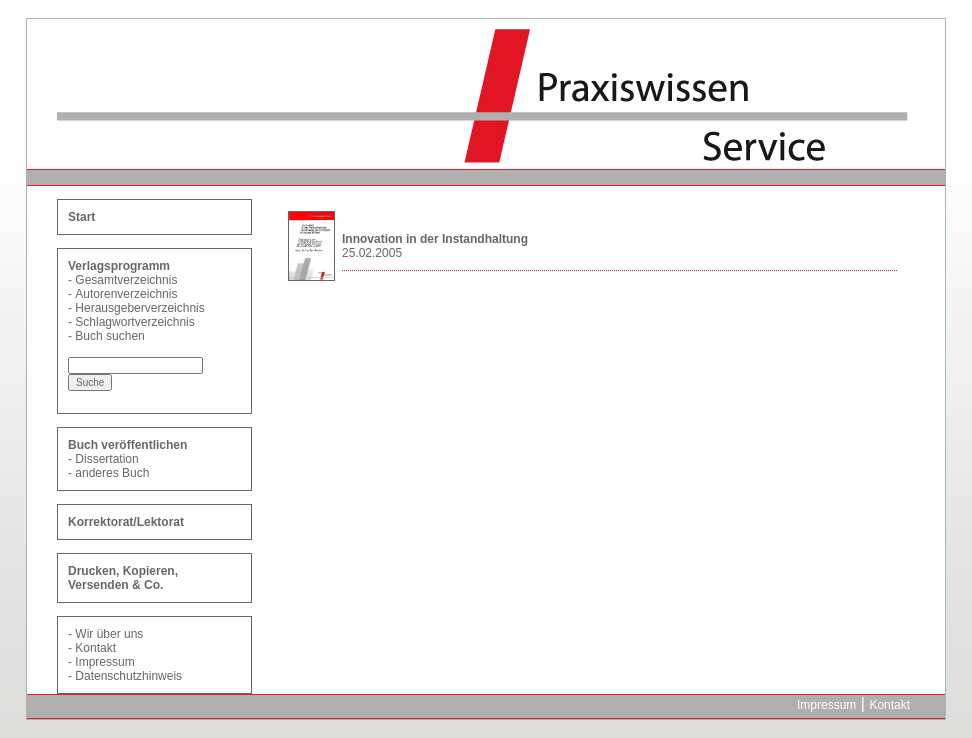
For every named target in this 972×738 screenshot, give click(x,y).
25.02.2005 (372, 253)
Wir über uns (109, 634)
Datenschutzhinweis (128, 676)
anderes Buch (112, 473)
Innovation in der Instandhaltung (435, 239)
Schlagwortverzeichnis (134, 322)
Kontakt (95, 648)
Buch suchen (109, 336)
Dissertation (106, 459)
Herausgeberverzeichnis (139, 308)
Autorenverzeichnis (126, 294)
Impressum (104, 662)
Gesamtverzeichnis (126, 280)
